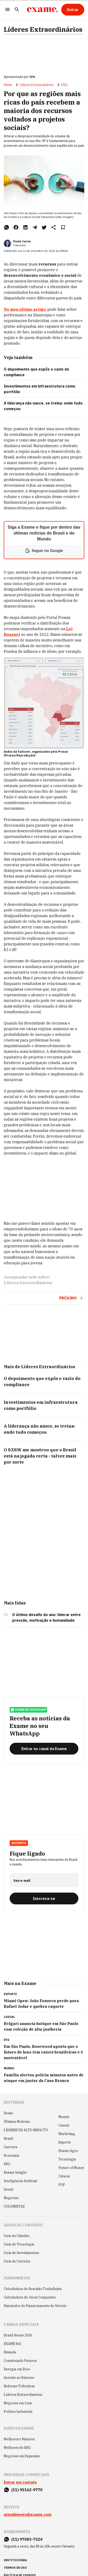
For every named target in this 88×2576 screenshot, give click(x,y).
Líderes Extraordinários (43, 29)
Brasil (8, 2138)
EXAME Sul (12, 2344)
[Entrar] (72, 10)
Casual (63, 2125)
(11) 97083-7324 (26, 2539)
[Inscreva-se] (44, 1898)
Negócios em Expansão (22, 2456)
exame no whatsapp (28, 1710)
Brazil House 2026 (18, 2335)
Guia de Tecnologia (19, 2244)
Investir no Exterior (19, 2378)
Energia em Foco (17, 2369)
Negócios (11, 2198)
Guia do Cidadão (17, 2236)
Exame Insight (15, 2172)
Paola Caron (22, 241)
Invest (8, 2189)
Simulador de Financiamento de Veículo (35, 2306)
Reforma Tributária (19, 2386)
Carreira (10, 2147)
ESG (64, 85)
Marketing (66, 2134)
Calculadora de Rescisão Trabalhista (33, 2289)
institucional (15, 2560)
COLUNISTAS (14, 2206)
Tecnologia (67, 2159)
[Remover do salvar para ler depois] (63, 227)
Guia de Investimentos (21, 2253)
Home (8, 85)
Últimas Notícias (17, 2121)
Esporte (64, 2142)
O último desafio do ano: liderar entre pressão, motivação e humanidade (46, 1617)
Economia (11, 2155)
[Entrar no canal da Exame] (44, 1749)
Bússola (10, 2352)
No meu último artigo (25, 309)
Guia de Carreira (17, 2261)
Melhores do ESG (17, 2447)
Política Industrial (18, 2411)
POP (61, 2185)
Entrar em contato (20, 2482)
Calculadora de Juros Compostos (30, 2297)
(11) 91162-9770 (26, 2489)
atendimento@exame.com (27, 2514)
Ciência (64, 2176)
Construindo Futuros (20, 2361)
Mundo (63, 2117)
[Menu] (7, 10)
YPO (32, 77)
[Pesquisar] (17, 10)
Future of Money (71, 2168)
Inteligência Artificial (20, 2181)
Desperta (18, 1843)
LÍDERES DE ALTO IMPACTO (26, 2130)
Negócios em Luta (18, 2403)
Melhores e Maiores (19, 2439)
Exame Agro (68, 2151)
